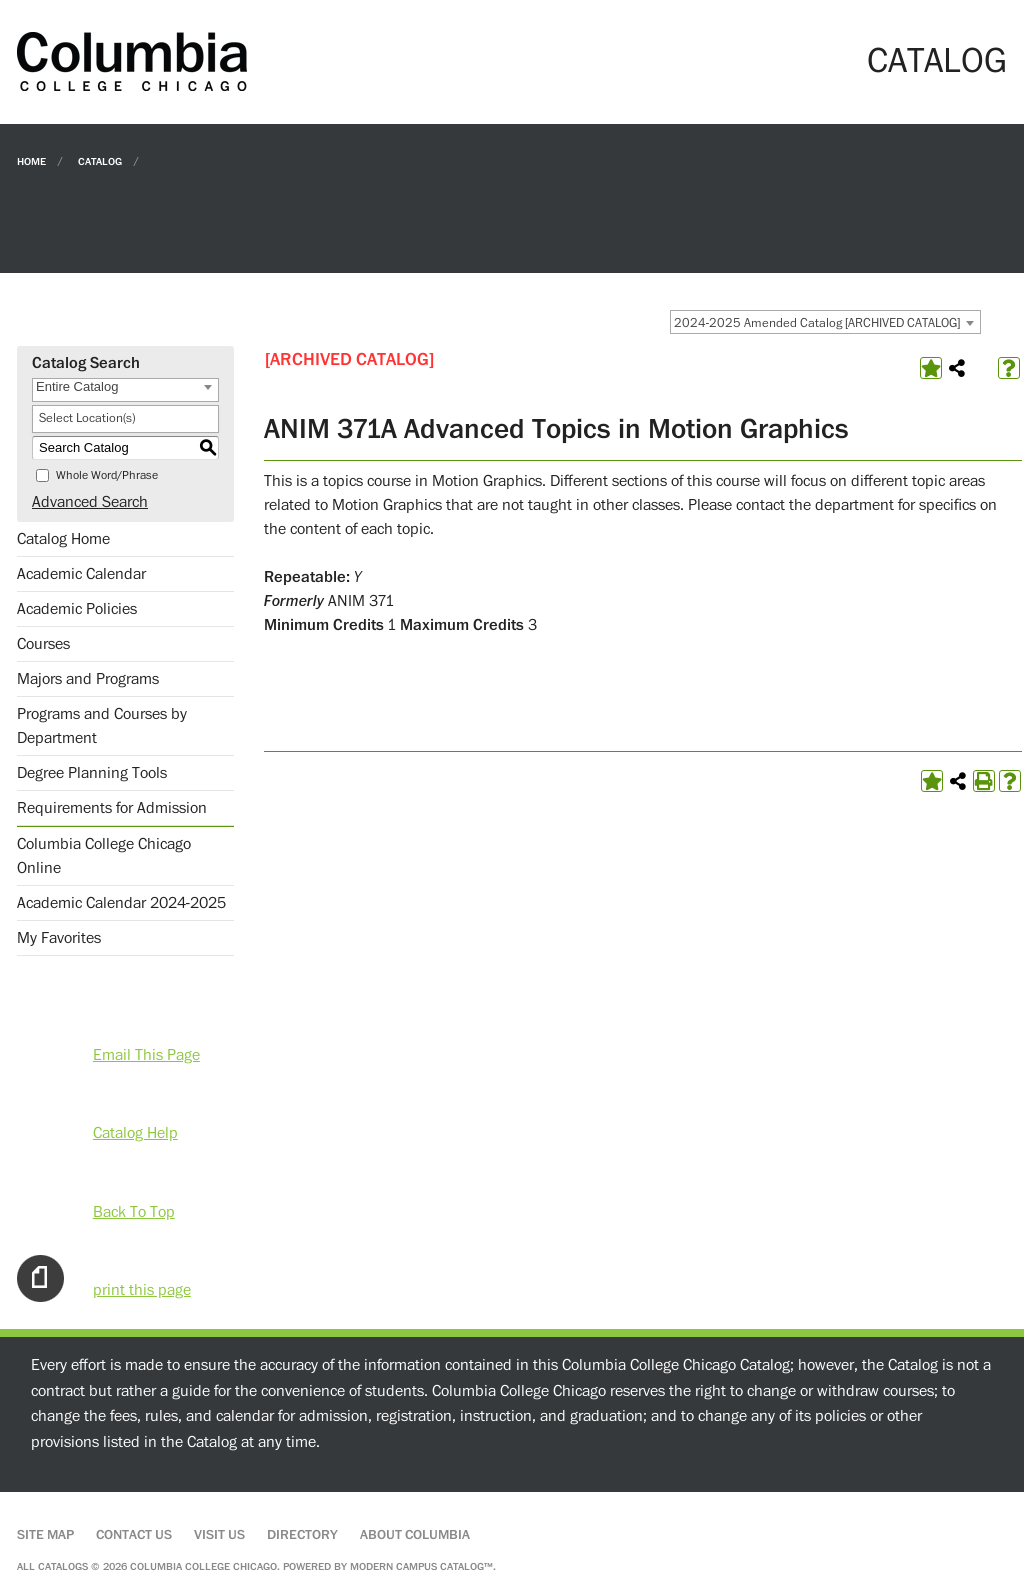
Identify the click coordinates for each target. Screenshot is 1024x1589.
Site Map (45, 1535)
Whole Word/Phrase (107, 475)
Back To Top (134, 1212)
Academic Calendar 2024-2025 (121, 903)
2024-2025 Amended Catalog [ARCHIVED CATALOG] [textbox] (817, 323)
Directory (302, 1535)
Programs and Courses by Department (102, 726)
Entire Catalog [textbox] (77, 386)
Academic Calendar (81, 574)
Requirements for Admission (112, 808)
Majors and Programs (88, 679)
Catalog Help (135, 1133)
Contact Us (134, 1535)
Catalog (100, 160)
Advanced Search (90, 502)
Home (31, 160)
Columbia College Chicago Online (104, 856)
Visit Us (219, 1535)
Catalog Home (63, 539)
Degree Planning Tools (92, 773)
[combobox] (825, 322)
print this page (142, 1290)
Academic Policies (77, 609)
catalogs (63, 1566)
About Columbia (415, 1535)
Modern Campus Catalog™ (421, 1566)
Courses (43, 644)
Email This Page (146, 1055)
